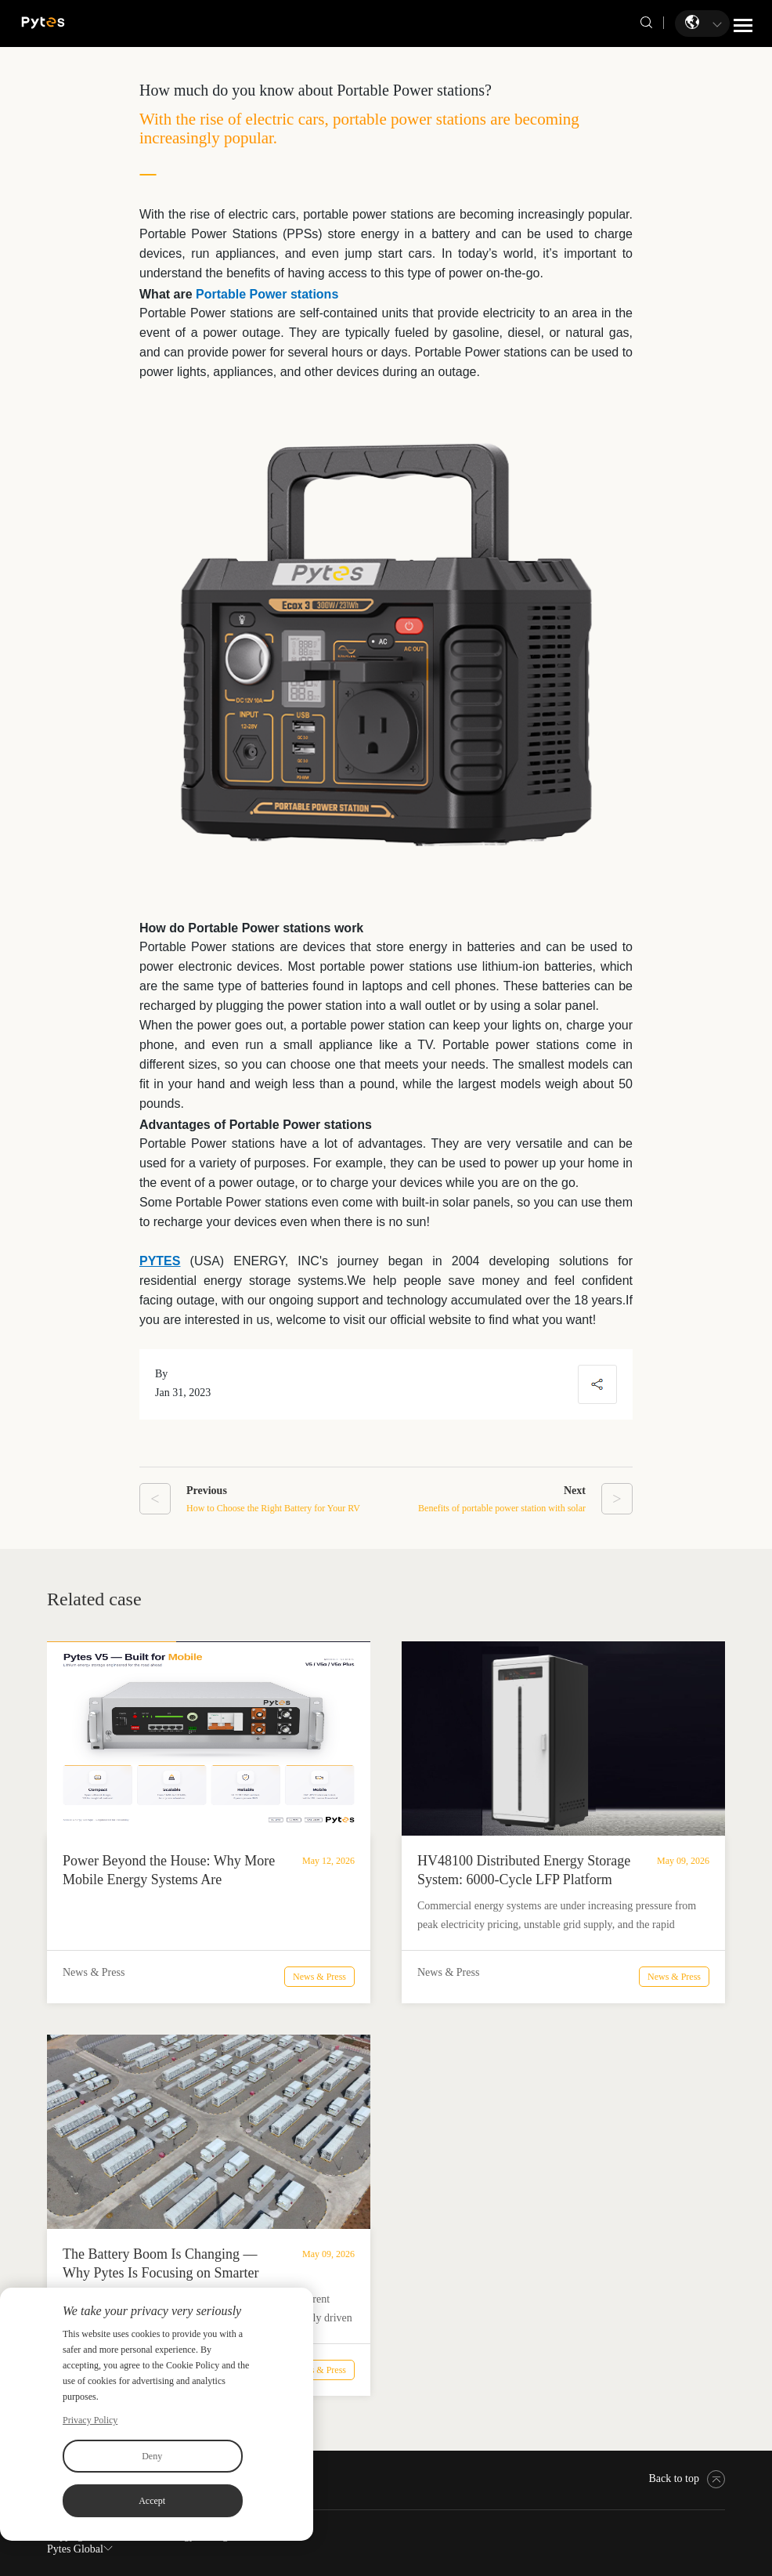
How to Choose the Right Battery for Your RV (273, 1508)
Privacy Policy (90, 2420)
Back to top (686, 2478)
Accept (152, 2500)
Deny (152, 2456)
